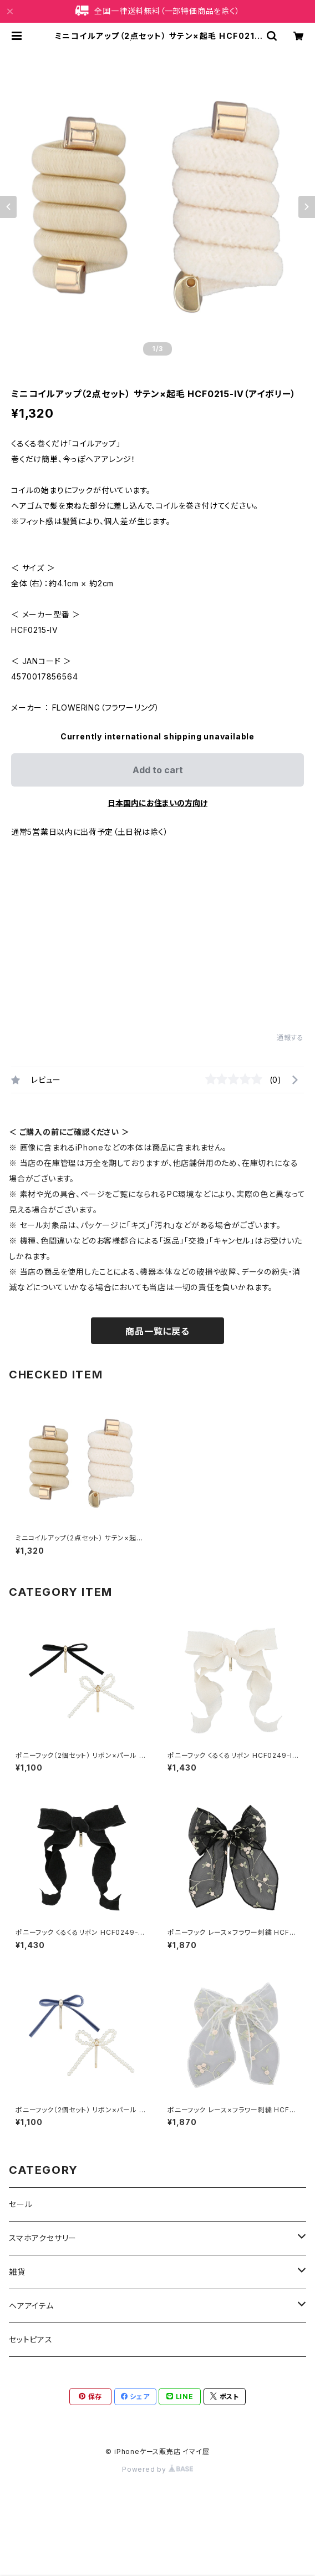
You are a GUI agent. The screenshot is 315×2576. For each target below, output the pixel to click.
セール (20, 2204)
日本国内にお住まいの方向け (157, 803)
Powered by (157, 2469)
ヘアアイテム (31, 2305)
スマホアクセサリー (43, 2238)
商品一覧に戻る (157, 1331)
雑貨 (17, 2271)
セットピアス (31, 2339)
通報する (290, 1037)
